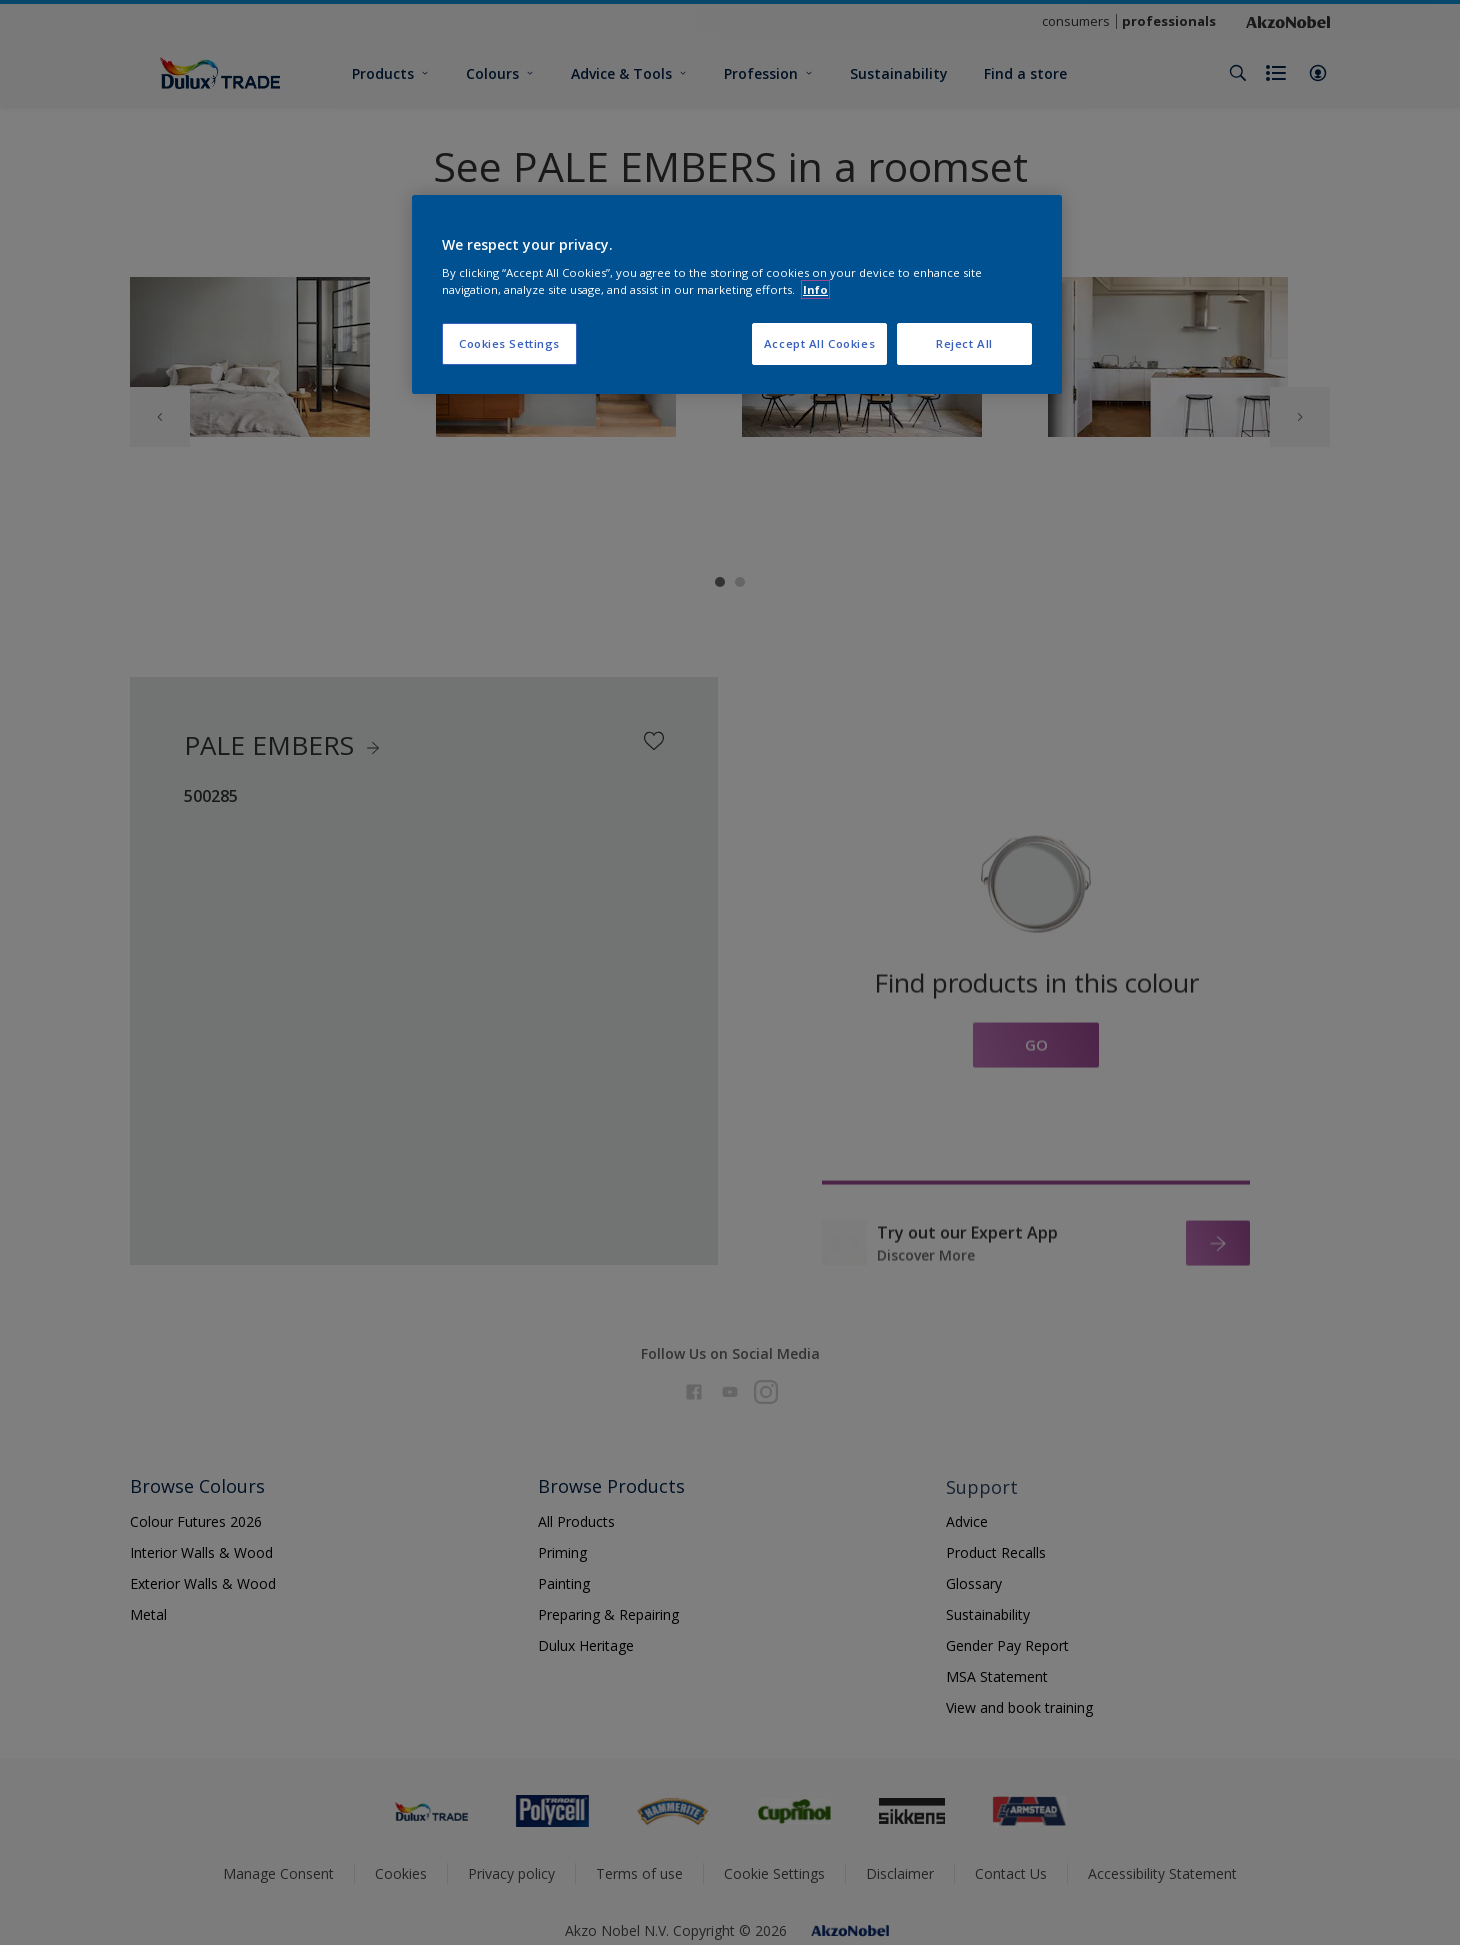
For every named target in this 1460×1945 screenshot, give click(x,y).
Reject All (964, 343)
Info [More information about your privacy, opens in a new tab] (815, 289)
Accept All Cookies (819, 343)
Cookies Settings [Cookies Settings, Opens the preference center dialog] (509, 343)
